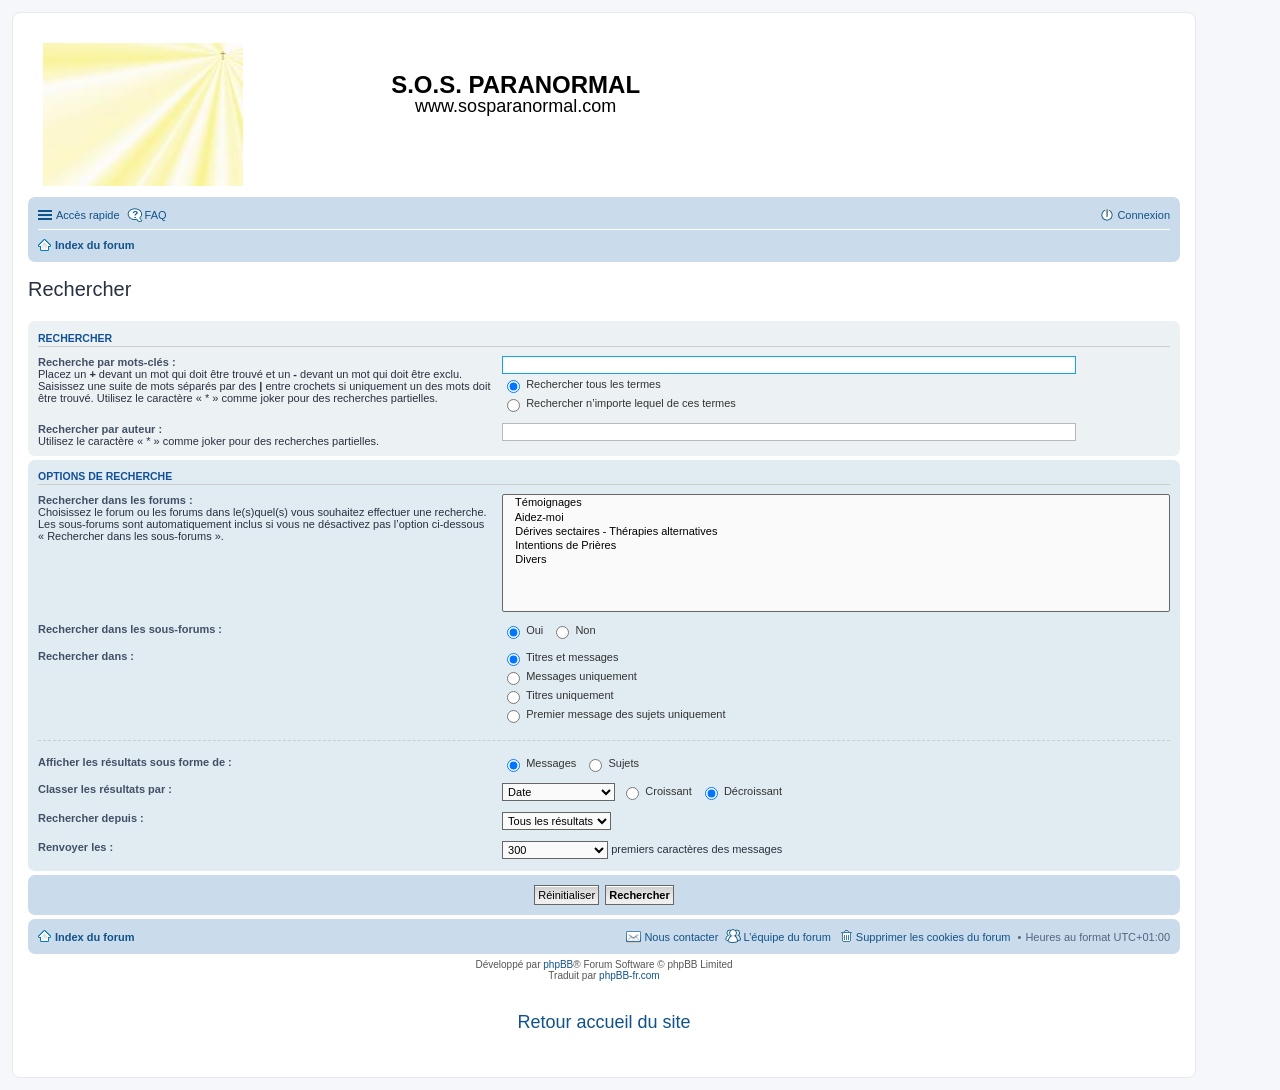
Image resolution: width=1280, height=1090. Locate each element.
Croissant (659, 791)
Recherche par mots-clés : (107, 362)
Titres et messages (562, 657)
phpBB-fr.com (629, 975)
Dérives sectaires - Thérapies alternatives (836, 532)
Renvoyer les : (75, 847)
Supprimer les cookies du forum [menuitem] (933, 937)
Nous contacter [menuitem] (681, 937)
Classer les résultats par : (105, 789)
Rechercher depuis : (91, 818)
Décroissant (743, 791)
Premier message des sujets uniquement (616, 714)
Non (575, 630)
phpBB (558, 964)
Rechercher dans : (86, 656)
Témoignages (836, 503)
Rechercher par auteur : (100, 429)
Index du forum (94, 937)
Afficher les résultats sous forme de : (135, 762)
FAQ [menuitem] (156, 215)
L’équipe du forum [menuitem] (786, 937)
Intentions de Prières (836, 546)
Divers (836, 560)
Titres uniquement (560, 695)
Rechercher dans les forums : (115, 500)
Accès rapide (88, 215)
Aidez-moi (836, 518)
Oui (525, 630)
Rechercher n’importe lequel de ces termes (621, 403)
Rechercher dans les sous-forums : (130, 629)
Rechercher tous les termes (584, 384)
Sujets (614, 763)
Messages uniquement (572, 676)
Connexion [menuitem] (1143, 215)
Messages (541, 763)
